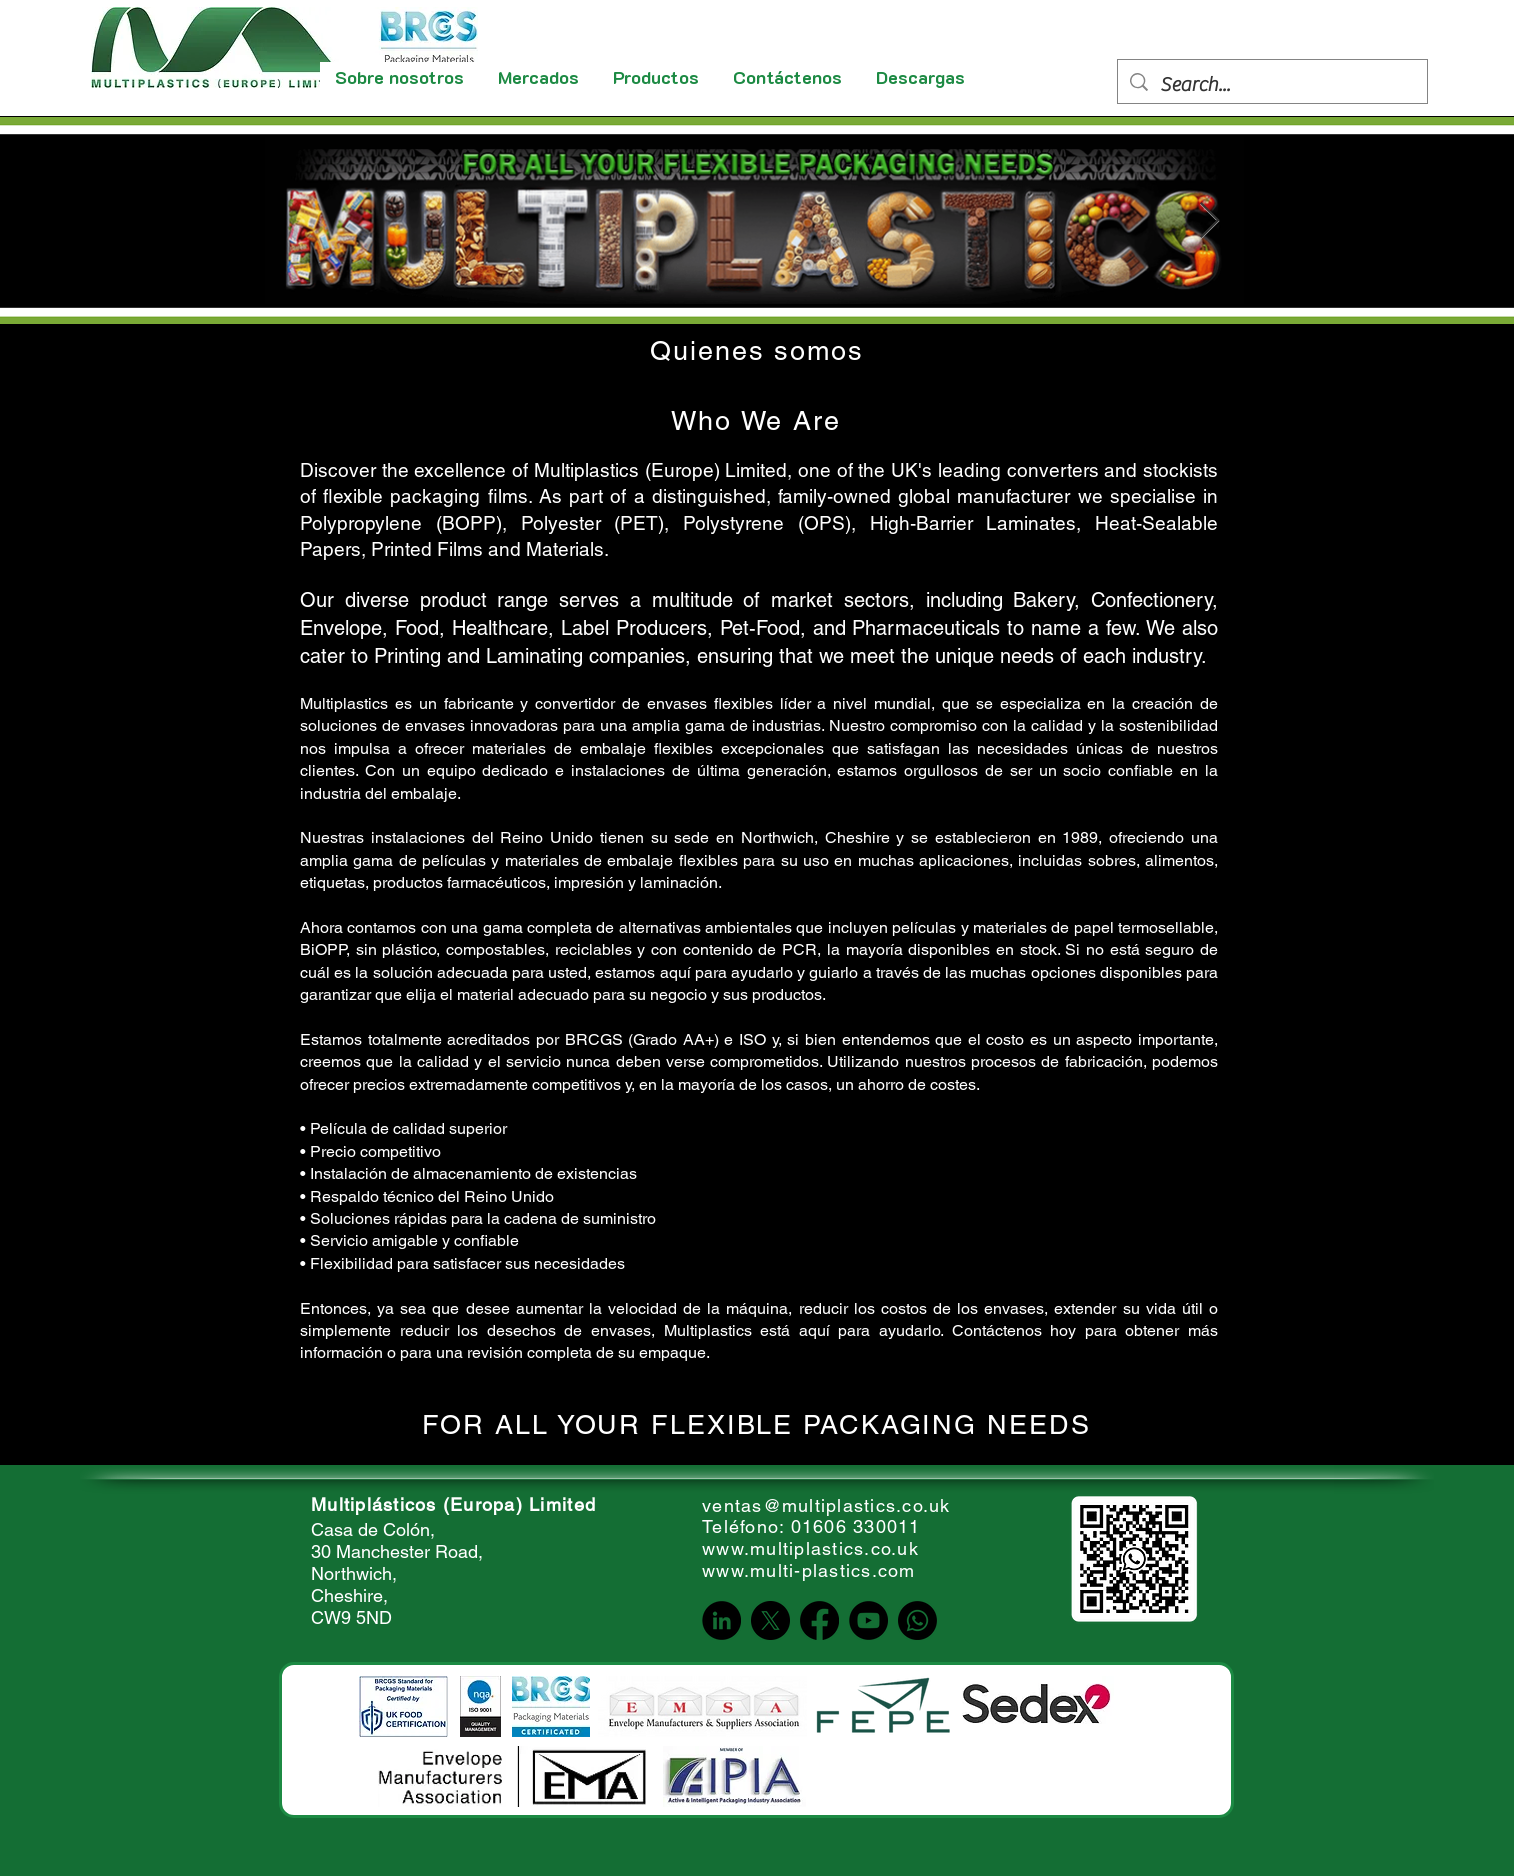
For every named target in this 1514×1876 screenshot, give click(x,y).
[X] (770, 1620)
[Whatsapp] (917, 1620)
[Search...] (1272, 85)
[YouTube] (868, 1620)
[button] (539, 77)
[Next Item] (1209, 221)
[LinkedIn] (721, 1620)
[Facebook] (819, 1620)
